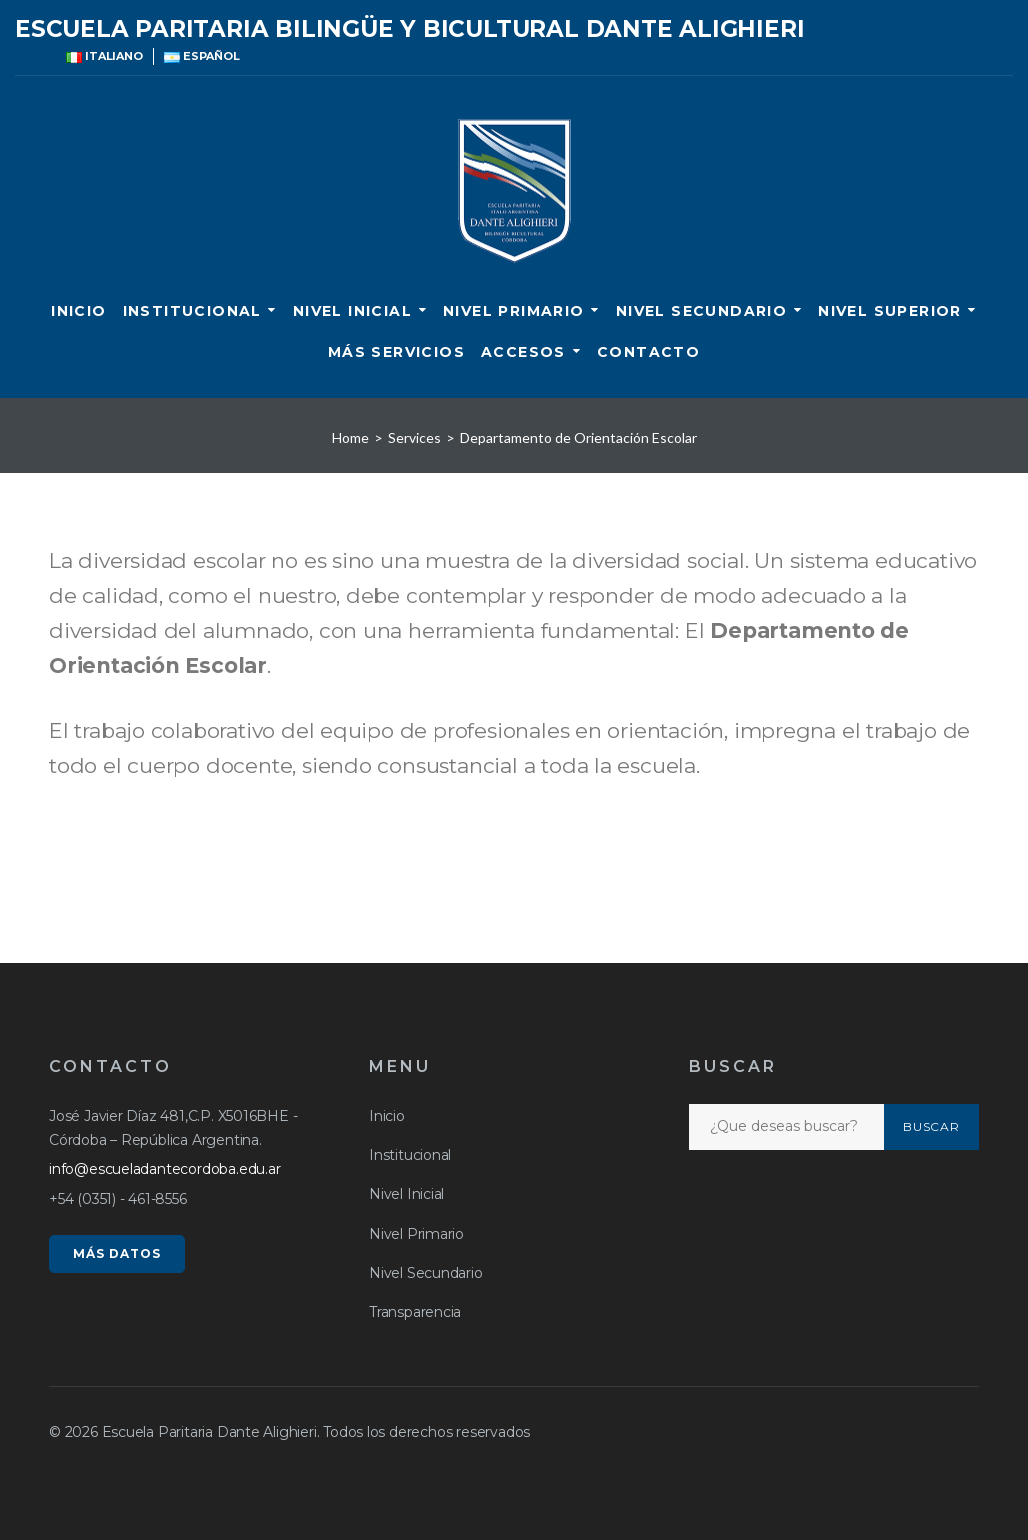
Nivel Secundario (701, 311)
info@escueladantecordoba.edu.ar (165, 1169)
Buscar (932, 1126)
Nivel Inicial (352, 311)
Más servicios (396, 352)
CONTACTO (648, 352)
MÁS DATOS (117, 1253)
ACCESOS (523, 352)
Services (414, 437)
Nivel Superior (890, 311)
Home (350, 437)
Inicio (78, 311)
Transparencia (415, 1312)
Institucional (192, 311)
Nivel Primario (514, 311)
